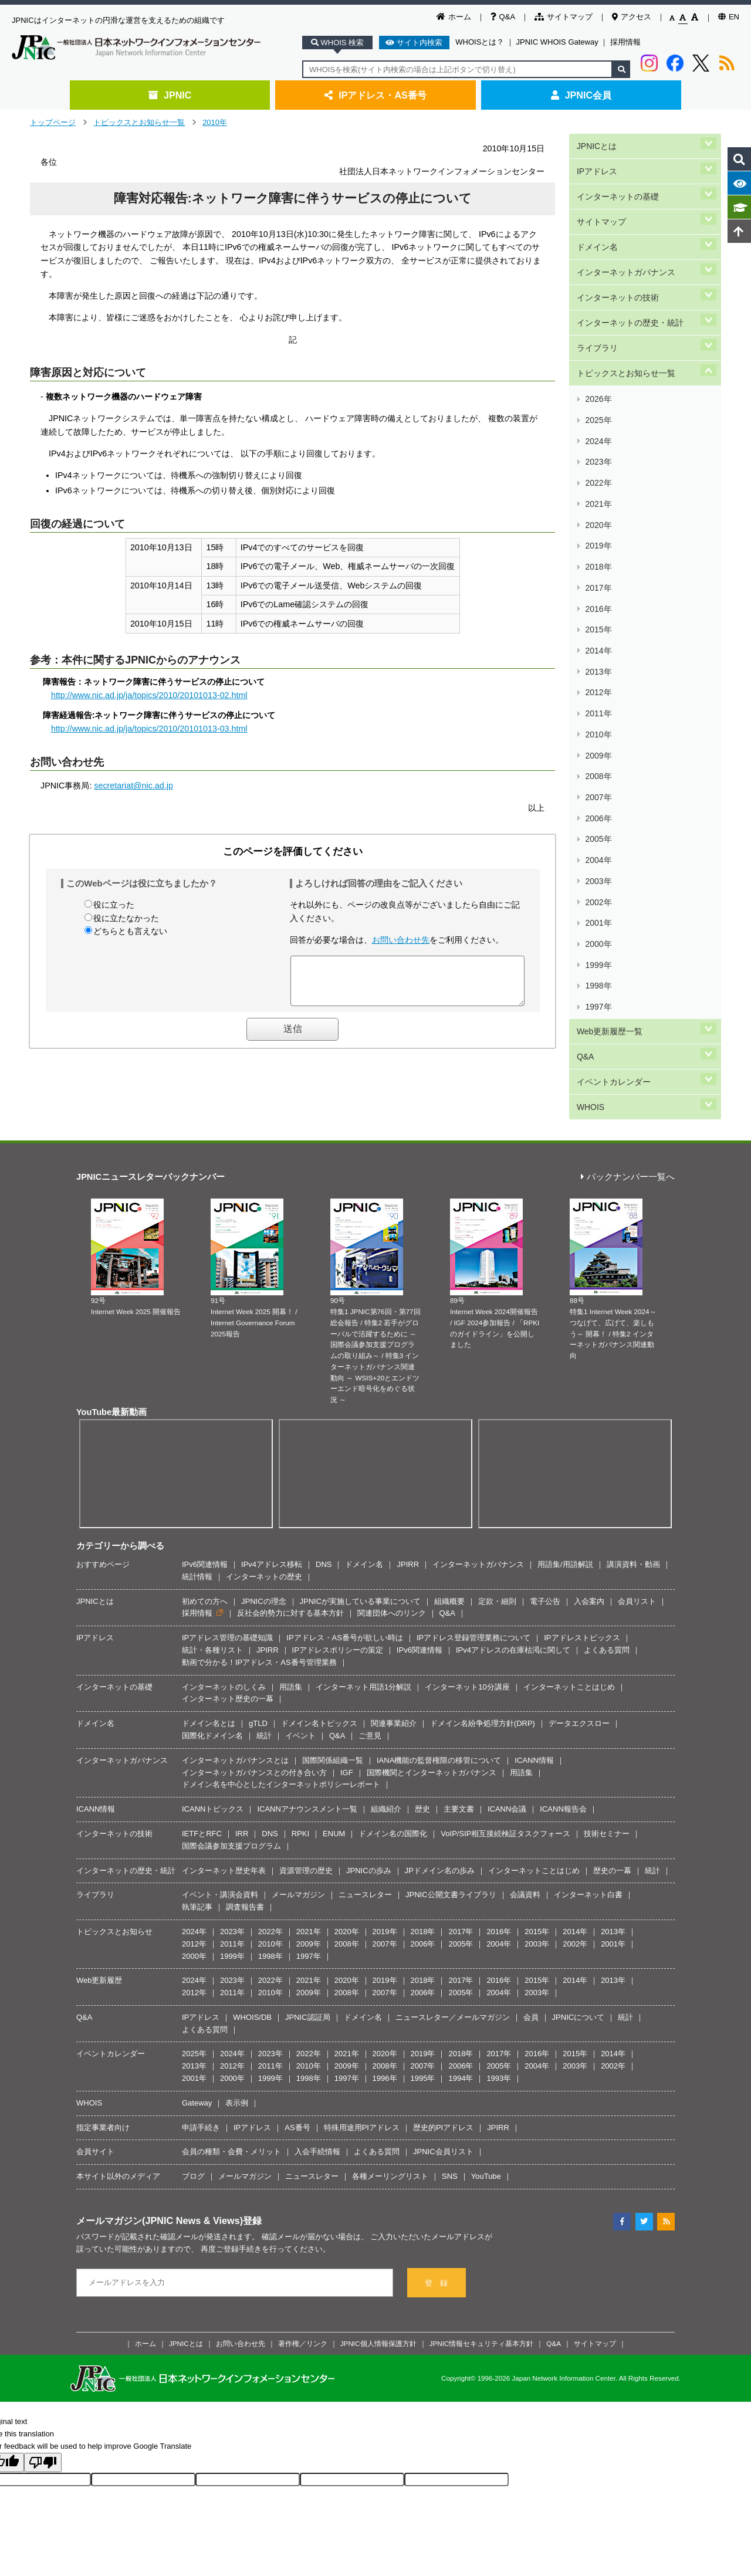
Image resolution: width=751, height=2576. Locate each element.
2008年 (598, 589)
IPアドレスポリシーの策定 (337, 1587)
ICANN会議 (507, 1746)
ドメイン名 (596, 222)
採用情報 (625, 42)
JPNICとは (595, 142)
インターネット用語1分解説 (363, 1624)
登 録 (436, 2220)
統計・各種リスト (212, 1587)
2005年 (598, 631)
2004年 (598, 645)
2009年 (598, 576)
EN (728, 16)
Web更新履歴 (99, 1918)
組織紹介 (386, 1746)
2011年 (598, 548)
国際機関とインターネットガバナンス (431, 1710)
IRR (241, 1771)
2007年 (598, 604)
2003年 (598, 659)
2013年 (598, 520)
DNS (323, 1502)
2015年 (598, 493)
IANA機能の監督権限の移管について (439, 1698)
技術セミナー (607, 1771)
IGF (346, 1710)
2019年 (598, 437)
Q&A (502, 16)
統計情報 (197, 1514)
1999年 (598, 715)
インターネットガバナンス (625, 241)
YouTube (486, 2114)
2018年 (598, 451)
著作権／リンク (302, 2281)
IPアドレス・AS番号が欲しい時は (344, 1575)
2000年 (598, 701)
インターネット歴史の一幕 (227, 1637)
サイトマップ (564, 16)
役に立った (113, 904)
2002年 (598, 673)
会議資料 (525, 1832)
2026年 (598, 340)
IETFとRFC (202, 1771)
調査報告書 (245, 1844)
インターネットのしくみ (224, 1624)
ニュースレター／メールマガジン (452, 1955)
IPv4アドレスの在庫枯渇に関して (513, 1587)
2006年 (598, 618)
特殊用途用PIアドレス (362, 2065)
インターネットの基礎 (617, 182)
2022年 (598, 395)
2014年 (598, 506)
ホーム (454, 16)
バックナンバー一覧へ (628, 1115)
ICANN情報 (534, 1698)
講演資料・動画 (633, 1502)
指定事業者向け (103, 2065)
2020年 (598, 423)
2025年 (598, 354)
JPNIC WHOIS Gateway (557, 42)
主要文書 (459, 1746)
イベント (300, 1673)
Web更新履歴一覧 (609, 761)
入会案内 (589, 1539)
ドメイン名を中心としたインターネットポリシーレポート (281, 1722)
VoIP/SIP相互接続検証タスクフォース (505, 1771)
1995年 (423, 2016)
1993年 (498, 2016)
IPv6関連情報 (205, 1502)
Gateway (197, 2040)
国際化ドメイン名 (212, 1673)
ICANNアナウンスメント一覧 (307, 1746)
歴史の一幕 (612, 1808)
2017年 (598, 465)
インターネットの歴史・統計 (629, 280)
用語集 (290, 1624)
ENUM (334, 1771)
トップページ (53, 122)
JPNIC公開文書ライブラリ (450, 1832)
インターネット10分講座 (467, 1624)
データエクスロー (579, 1661)
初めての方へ (205, 1539)
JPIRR (408, 1502)
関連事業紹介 (394, 1661)
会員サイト (95, 2090)
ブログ (193, 2114)
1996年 (385, 2016)
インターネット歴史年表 (224, 1808)
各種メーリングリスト (390, 2114)
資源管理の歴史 (306, 1808)
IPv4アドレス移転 (271, 1502)
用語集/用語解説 (565, 1502)
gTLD (258, 1661)
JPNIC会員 (581, 95)
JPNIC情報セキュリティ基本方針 (481, 2281)
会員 (531, 1955)
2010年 (214, 122)
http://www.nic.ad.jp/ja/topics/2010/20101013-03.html (149, 728)
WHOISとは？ (479, 42)
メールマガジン (298, 1832)
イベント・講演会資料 (220, 1832)
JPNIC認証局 (307, 1955)
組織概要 (449, 1539)
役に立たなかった (126, 918)
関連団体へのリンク (391, 1551)
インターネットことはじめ (569, 1624)
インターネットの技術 (617, 261)
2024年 (598, 367)
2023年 (598, 381)
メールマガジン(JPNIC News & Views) (159, 2158)
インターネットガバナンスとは (235, 1698)
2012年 (598, 534)
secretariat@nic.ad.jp (133, 785)
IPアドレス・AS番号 (375, 95)
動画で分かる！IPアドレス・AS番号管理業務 (259, 1600)
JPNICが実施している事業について (360, 1539)
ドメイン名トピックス (319, 1661)
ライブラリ (596, 300)
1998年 (598, 729)
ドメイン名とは (208, 1661)
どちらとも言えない (130, 931)
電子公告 (545, 1539)
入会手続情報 (317, 2090)
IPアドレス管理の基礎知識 (227, 1575)
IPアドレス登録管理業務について (473, 1575)
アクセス (631, 16)
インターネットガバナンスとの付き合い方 (254, 1710)
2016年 (598, 479)
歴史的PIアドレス (443, 2065)
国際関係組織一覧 (332, 1698)
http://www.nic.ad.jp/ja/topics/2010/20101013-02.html (149, 695)
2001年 (598, 687)
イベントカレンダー (613, 800)
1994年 (460, 2016)
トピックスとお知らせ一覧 (139, 122)
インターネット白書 (588, 1832)
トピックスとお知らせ (114, 1869)
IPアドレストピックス (582, 1575)
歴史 (422, 1746)
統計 (264, 1673)
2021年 (598, 409)
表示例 (236, 2040)
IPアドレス (596, 162)
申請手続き (201, 2065)
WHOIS (589, 819)
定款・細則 (497, 1539)
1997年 (598, 743)
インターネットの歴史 (264, 1514)
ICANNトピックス (212, 1746)
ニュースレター (365, 1832)
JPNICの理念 (263, 1539)
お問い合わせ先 (400, 940)
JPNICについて (578, 1955)
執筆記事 (197, 1844)
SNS (450, 2114)
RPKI (300, 1771)
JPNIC (169, 95)
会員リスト (637, 1539)
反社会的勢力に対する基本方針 (290, 1551)
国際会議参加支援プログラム (231, 1783)
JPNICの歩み (368, 1808)
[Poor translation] (43, 2400)
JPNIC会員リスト (443, 2090)
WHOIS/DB (252, 1955)
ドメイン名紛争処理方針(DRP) (482, 1661)
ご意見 (369, 1673)
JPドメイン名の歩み (440, 1808)
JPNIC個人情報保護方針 (378, 2281)
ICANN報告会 (563, 1746)
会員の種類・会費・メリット (231, 2090)
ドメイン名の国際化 (392, 1771)
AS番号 (297, 2065)
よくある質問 (607, 1587)
